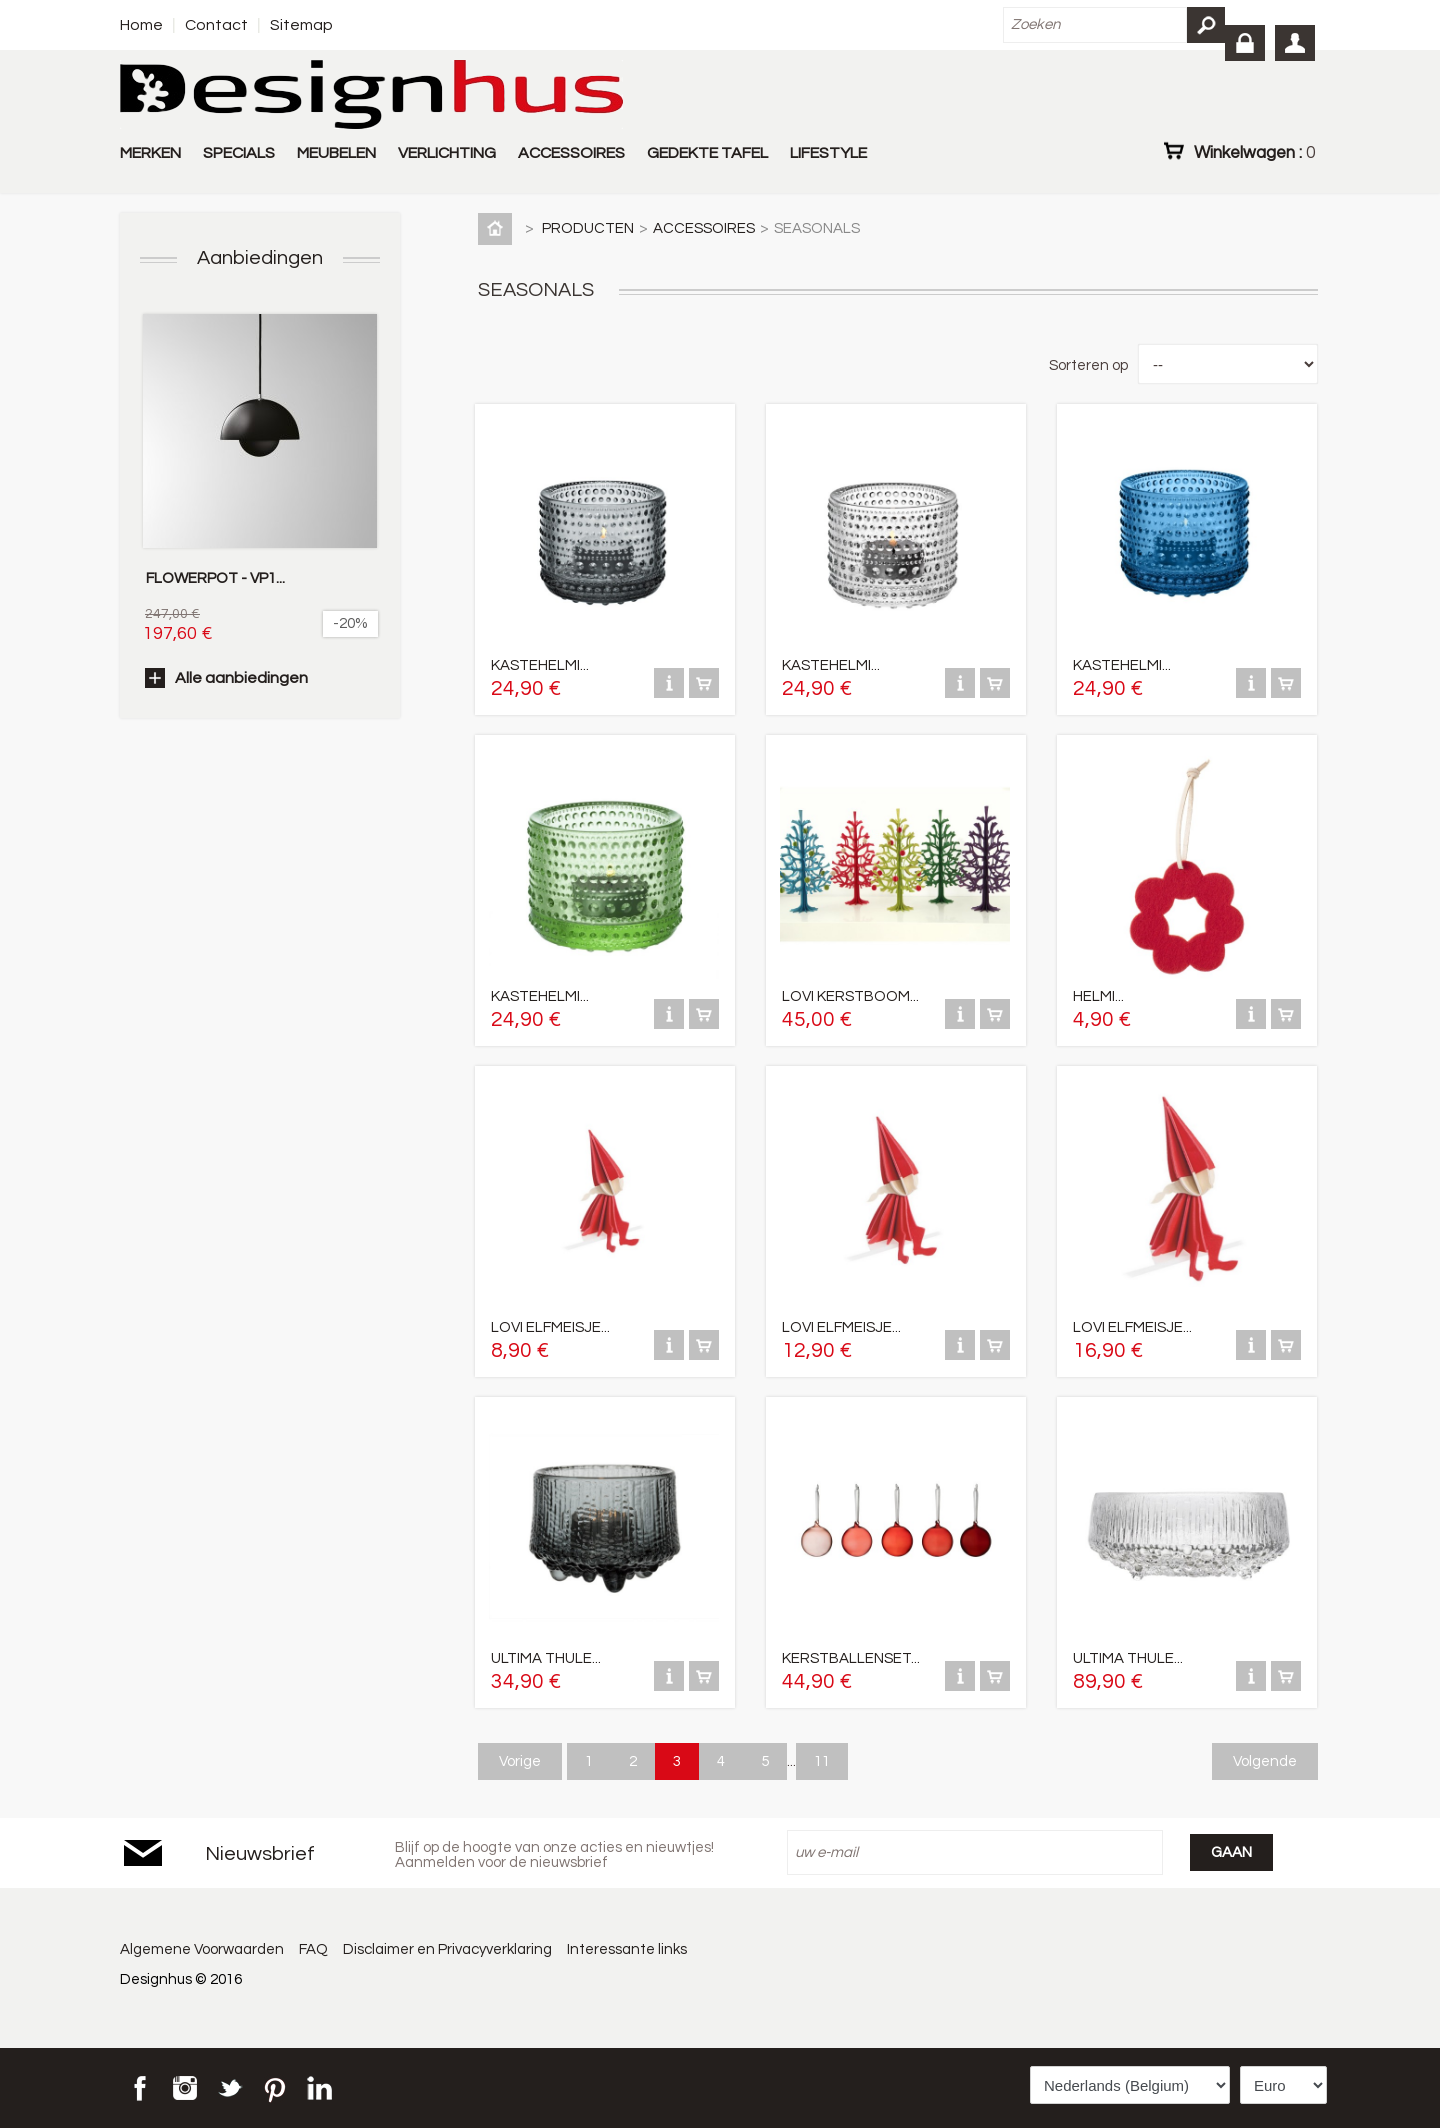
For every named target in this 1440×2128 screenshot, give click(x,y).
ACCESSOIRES (571, 153)
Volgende (1265, 1761)
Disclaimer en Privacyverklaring (449, 1949)
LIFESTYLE (828, 153)
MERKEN (150, 153)
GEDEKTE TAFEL (707, 153)
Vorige (520, 1761)
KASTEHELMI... (540, 665)
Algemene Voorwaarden (202, 1949)
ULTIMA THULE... (546, 1658)
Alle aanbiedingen (241, 678)
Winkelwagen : (1254, 152)
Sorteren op (1088, 365)
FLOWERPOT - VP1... (215, 578)
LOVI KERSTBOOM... (850, 996)
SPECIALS (239, 153)
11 (822, 1761)
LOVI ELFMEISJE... (550, 1327)
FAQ (314, 1949)
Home (141, 25)
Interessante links (630, 1949)
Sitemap (301, 25)
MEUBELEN (336, 153)
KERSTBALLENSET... (851, 1658)
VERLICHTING (447, 153)
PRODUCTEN (588, 228)
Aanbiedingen (260, 258)
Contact (216, 25)
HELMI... (1098, 996)
